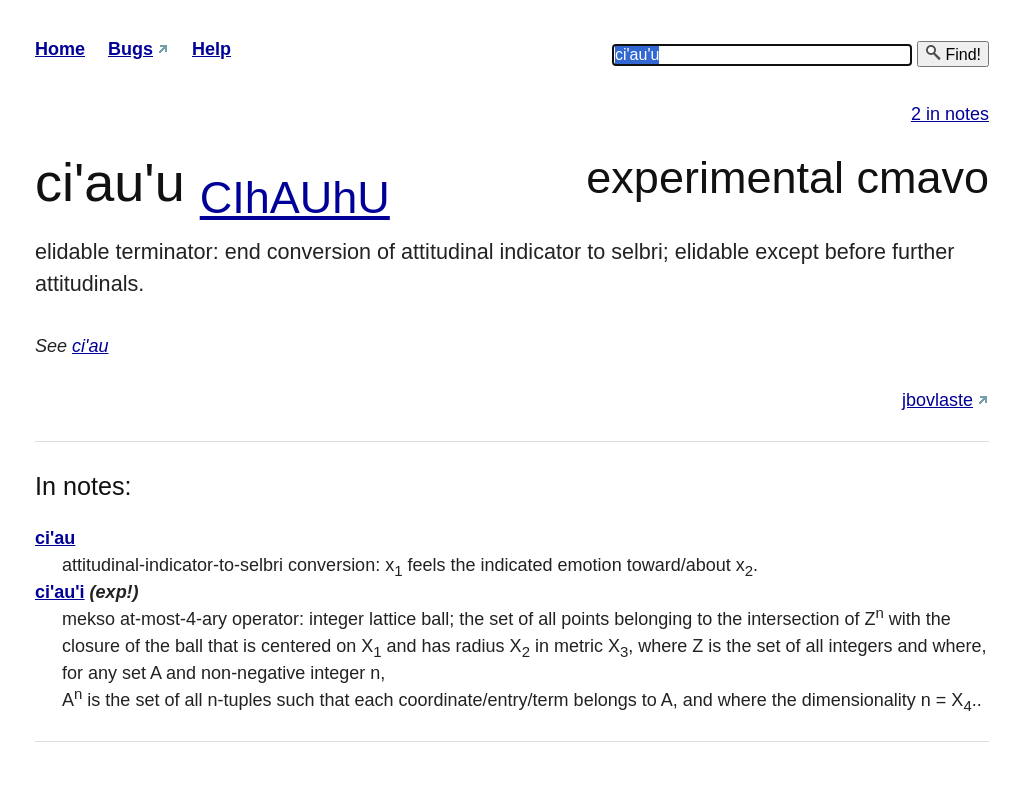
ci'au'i (60, 592)
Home (60, 49)
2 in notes (950, 114)
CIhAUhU (295, 197)
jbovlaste (937, 400)
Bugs (130, 49)
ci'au (90, 346)
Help (211, 49)
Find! (953, 53)
